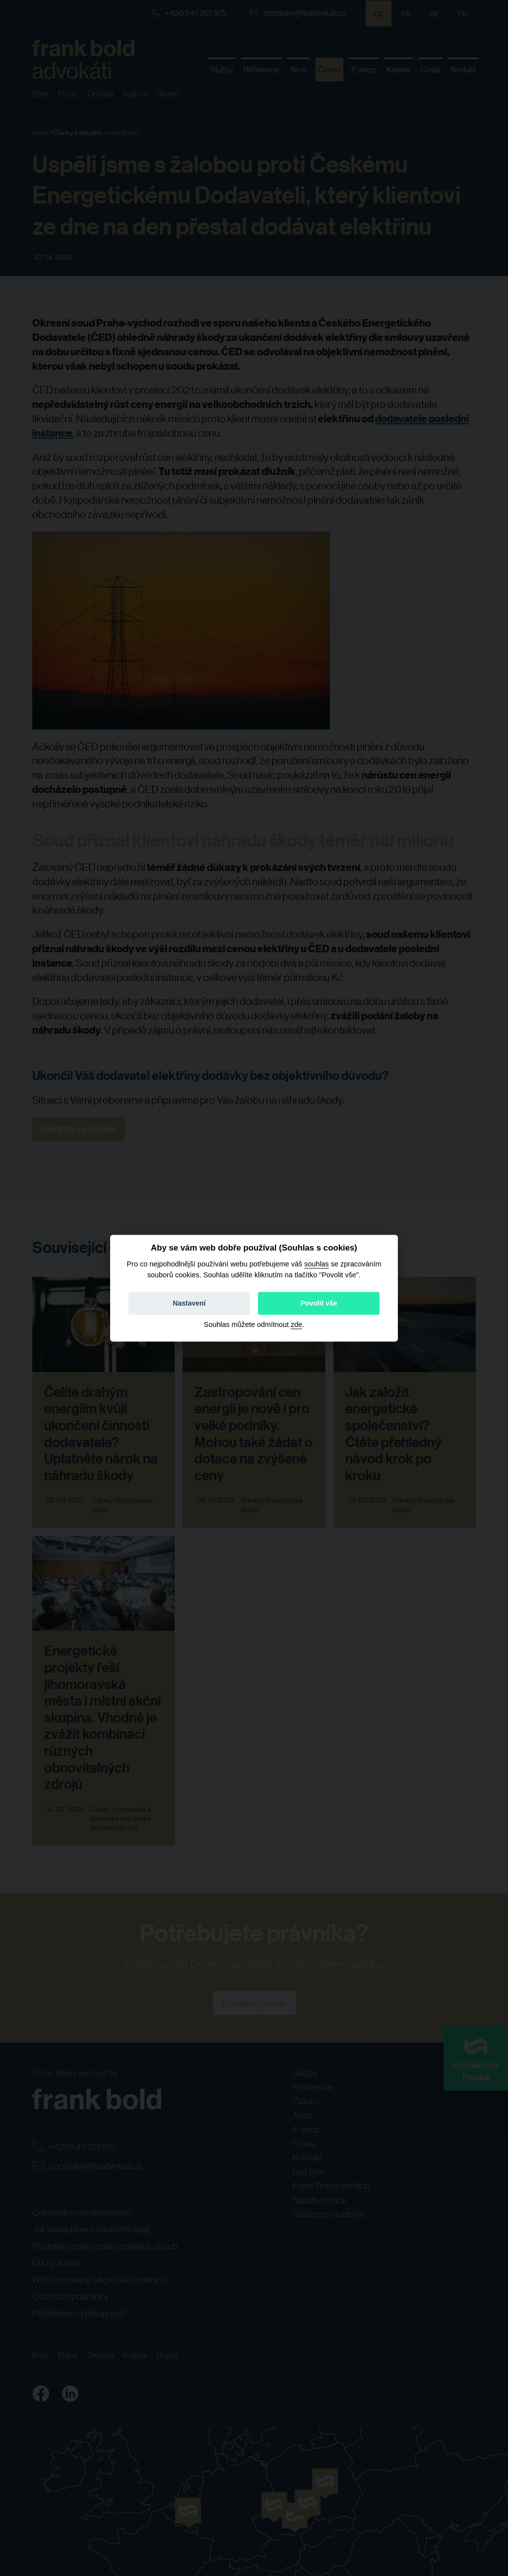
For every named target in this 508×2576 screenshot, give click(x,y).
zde (296, 1324)
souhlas (316, 1264)
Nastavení (189, 1303)
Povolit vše (319, 1303)
